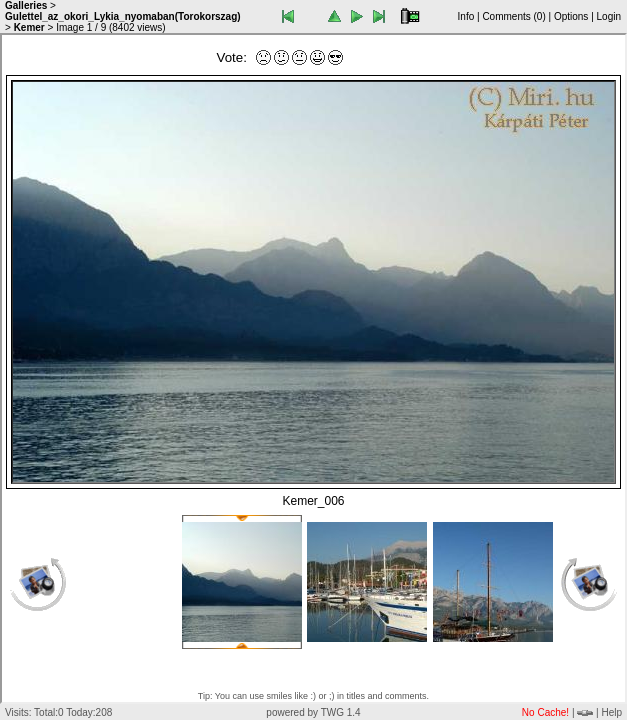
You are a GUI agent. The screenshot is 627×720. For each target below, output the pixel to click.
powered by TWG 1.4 (313, 712)
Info (466, 16)
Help (611, 712)
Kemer (29, 27)
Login (609, 16)
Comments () (513, 16)
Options (571, 16)
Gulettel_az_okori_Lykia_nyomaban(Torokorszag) (123, 16)
